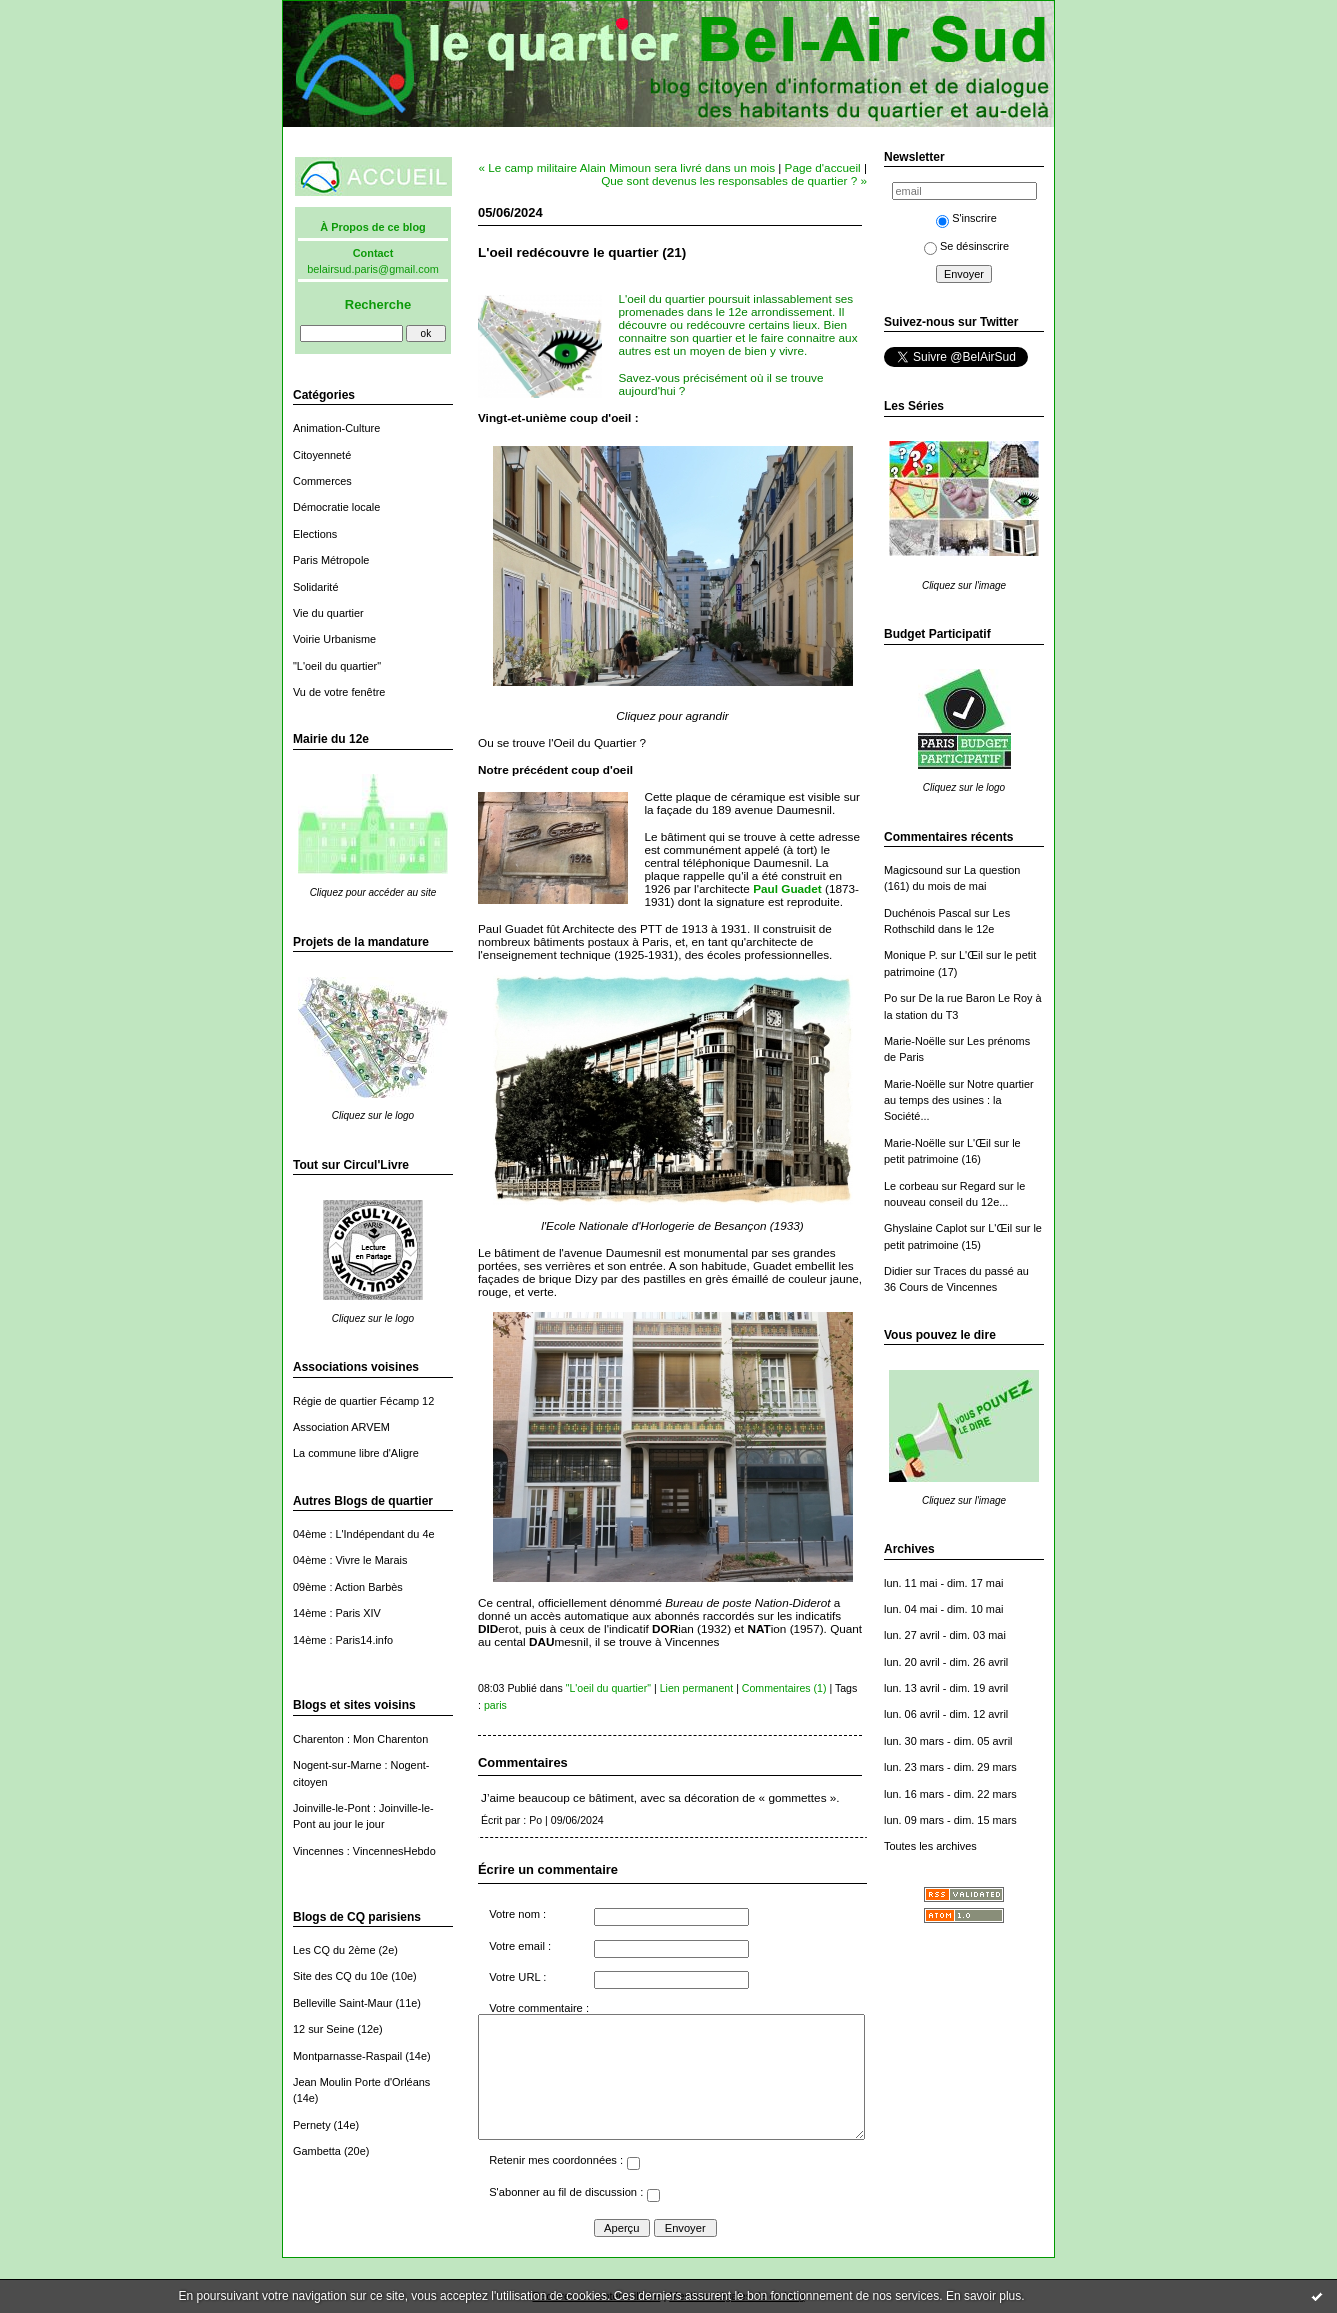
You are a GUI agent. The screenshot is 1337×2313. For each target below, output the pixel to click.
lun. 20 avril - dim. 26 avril (946, 1662)
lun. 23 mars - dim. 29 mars (950, 1767)
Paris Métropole (331, 560)
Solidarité (315, 587)
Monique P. (911, 955)
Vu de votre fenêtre (339, 692)
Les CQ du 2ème (334, 1950)
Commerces (322, 481)
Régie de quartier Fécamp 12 (363, 1401)
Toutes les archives (930, 1846)
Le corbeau (911, 1186)
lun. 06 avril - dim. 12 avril (946, 1714)
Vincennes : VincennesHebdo (364, 1851)
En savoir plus (983, 2296)
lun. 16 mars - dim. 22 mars (950, 1794)
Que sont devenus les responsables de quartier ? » (734, 180)
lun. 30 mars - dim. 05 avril (948, 1741)
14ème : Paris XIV (337, 1613)
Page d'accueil (823, 167)
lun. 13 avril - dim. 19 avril (946, 1688)
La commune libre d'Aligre (356, 1453)
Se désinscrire (966, 246)
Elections (315, 534)
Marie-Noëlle (915, 1041)
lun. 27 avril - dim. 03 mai (945, 1635)
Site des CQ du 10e (340, 1976)
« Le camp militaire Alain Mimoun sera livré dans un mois (627, 167)
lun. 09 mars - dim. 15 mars (950, 1820)
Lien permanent (697, 1688)
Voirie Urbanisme (334, 639)
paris (495, 1705)
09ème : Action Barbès (348, 1587)
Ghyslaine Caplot (925, 1228)
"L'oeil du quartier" (337, 666)
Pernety (312, 2125)
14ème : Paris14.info (343, 1640)
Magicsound (913, 870)
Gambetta (317, 2151)
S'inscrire (966, 218)
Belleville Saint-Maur (342, 2003)
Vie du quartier (328, 613)
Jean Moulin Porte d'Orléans (361, 2082)
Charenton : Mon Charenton (360, 1739)
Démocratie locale (336, 507)
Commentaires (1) (784, 1688)
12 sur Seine (323, 2029)
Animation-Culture (336, 428)
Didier (898, 1271)
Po (890, 998)
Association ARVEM (341, 1427)
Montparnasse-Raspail (347, 2056)
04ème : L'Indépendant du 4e (364, 1534)
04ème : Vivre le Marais (350, 1560)
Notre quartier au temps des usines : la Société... (959, 1100)
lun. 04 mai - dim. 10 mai (943, 1609)
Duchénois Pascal (927, 913)
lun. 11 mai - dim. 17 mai (943, 1583)
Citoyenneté (322, 455)
